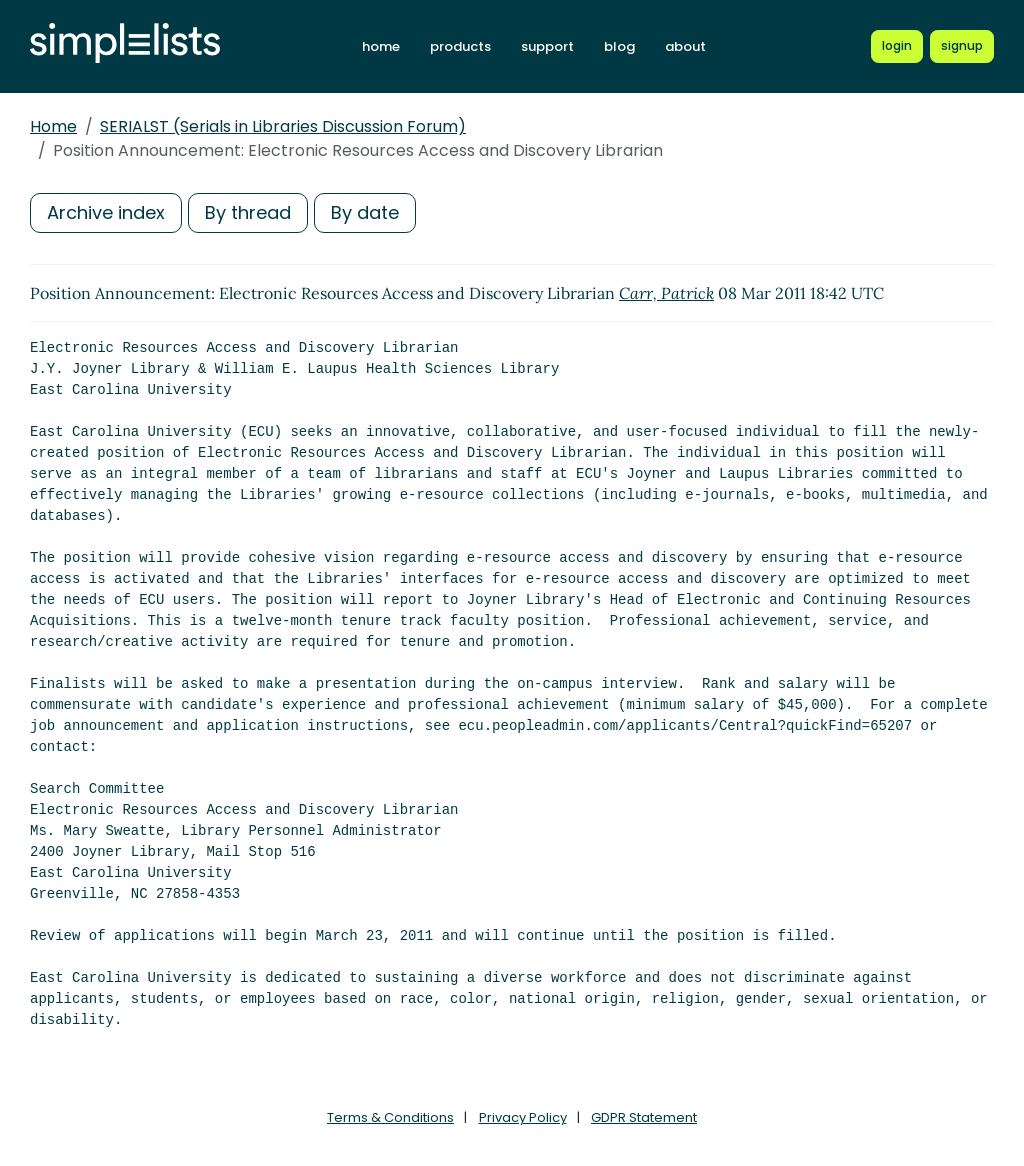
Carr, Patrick (666, 293)
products (460, 46)
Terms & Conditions (390, 1117)
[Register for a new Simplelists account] (962, 46)
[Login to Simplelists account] (897, 46)
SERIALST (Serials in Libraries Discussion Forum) (283, 126)
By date (365, 212)
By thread (248, 212)
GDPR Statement (644, 1117)
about (685, 46)
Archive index (106, 212)
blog (619, 46)
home (381, 46)
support (547, 46)
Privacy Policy (523, 1117)
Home (53, 126)
